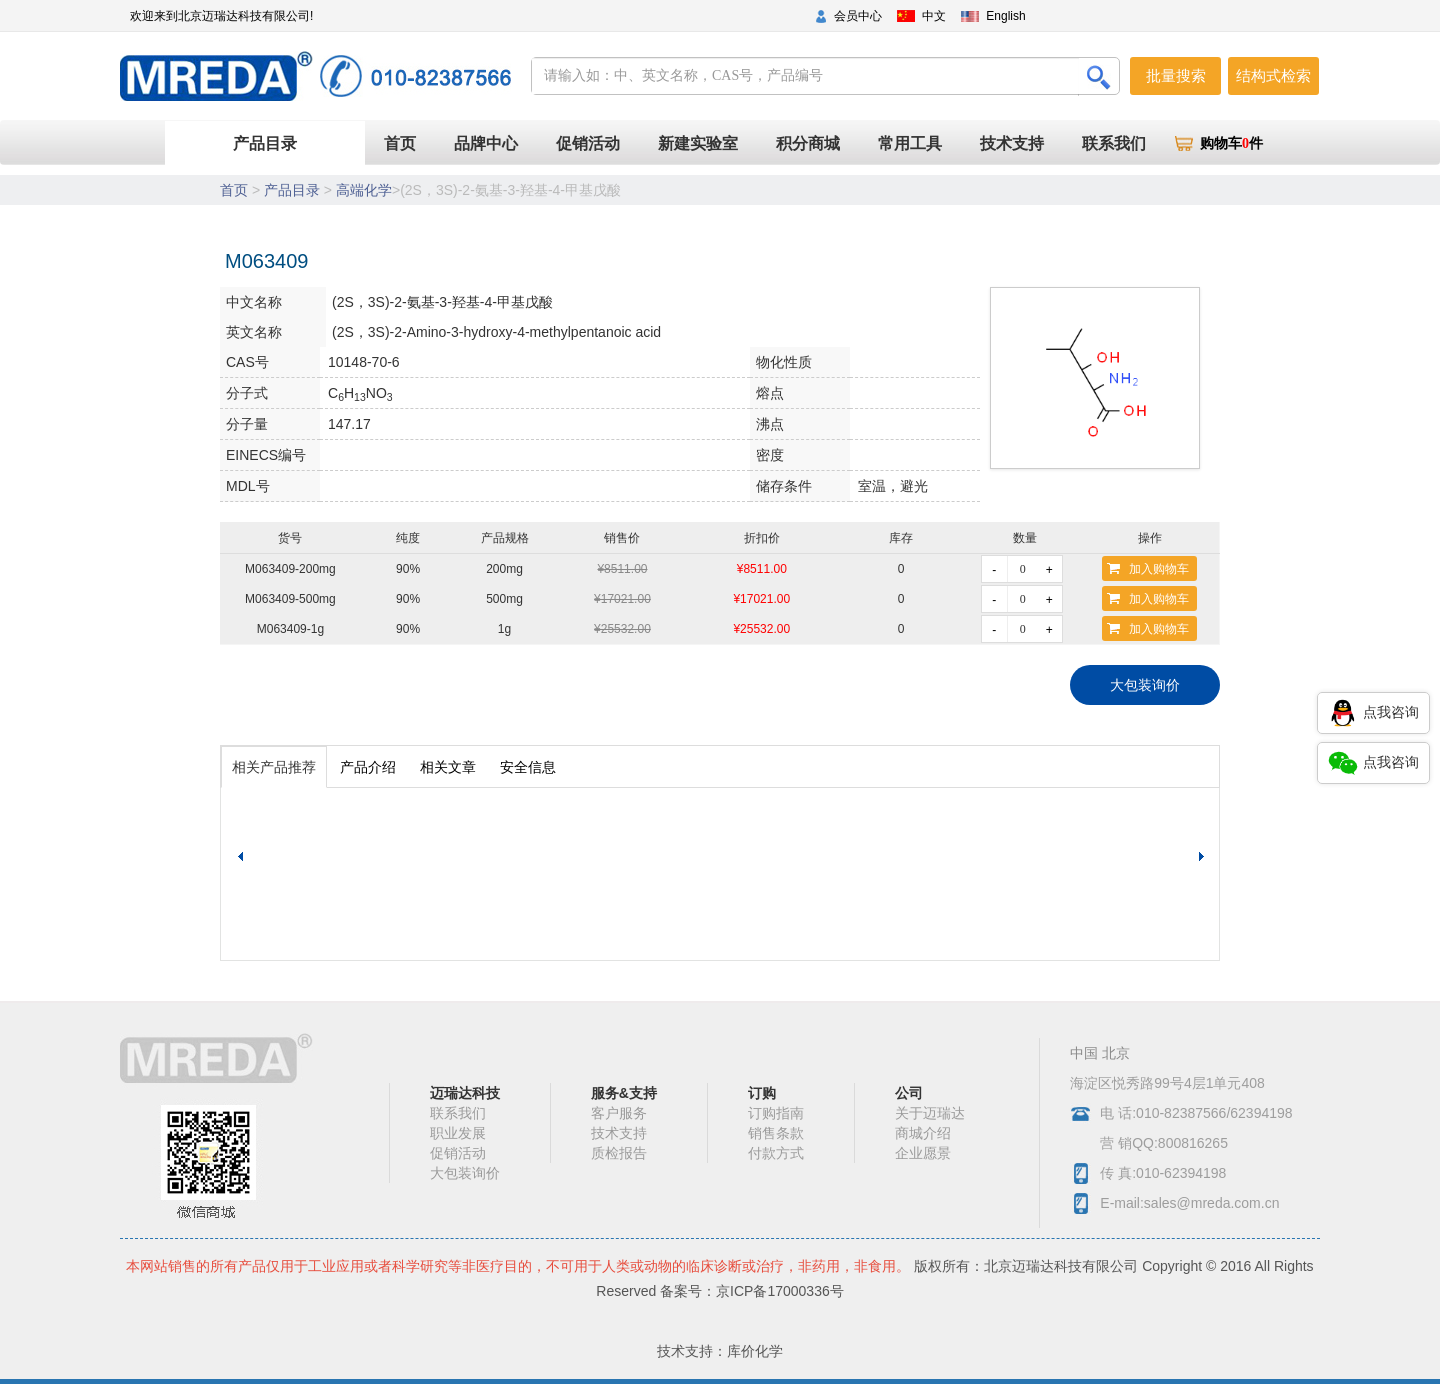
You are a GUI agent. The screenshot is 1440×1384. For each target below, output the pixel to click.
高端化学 (364, 190)
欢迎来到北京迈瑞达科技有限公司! (221, 16)
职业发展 (458, 1133)
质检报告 (619, 1153)
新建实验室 (698, 143)
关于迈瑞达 (930, 1113)
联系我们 (1114, 143)
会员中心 (858, 16)
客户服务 (619, 1113)
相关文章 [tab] (448, 767)
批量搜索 (1176, 75)
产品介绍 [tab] (368, 767)
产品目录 (265, 143)
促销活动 (588, 143)
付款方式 (776, 1153)
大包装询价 (1145, 685)
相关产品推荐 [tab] (274, 767)
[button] (1204, 857)
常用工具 (910, 143)
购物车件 (1231, 143)
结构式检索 (1273, 75)
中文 (934, 16)
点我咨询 (1373, 713)
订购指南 (776, 1113)
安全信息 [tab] (528, 767)
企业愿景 (923, 1153)
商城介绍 (923, 1133)
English (1005, 16)
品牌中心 (486, 143)
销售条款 (776, 1133)
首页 (410, 142)
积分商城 (808, 143)
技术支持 (1012, 143)
